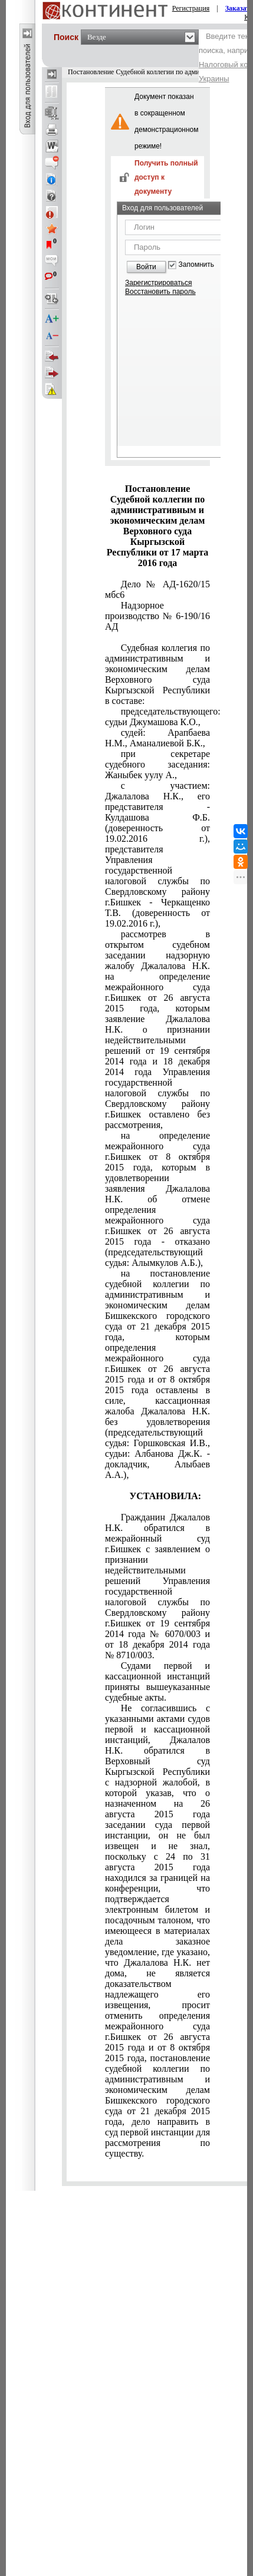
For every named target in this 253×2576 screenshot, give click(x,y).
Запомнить (196, 265)
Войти (146, 267)
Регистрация (191, 8)
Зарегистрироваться (158, 283)
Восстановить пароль (160, 291)
